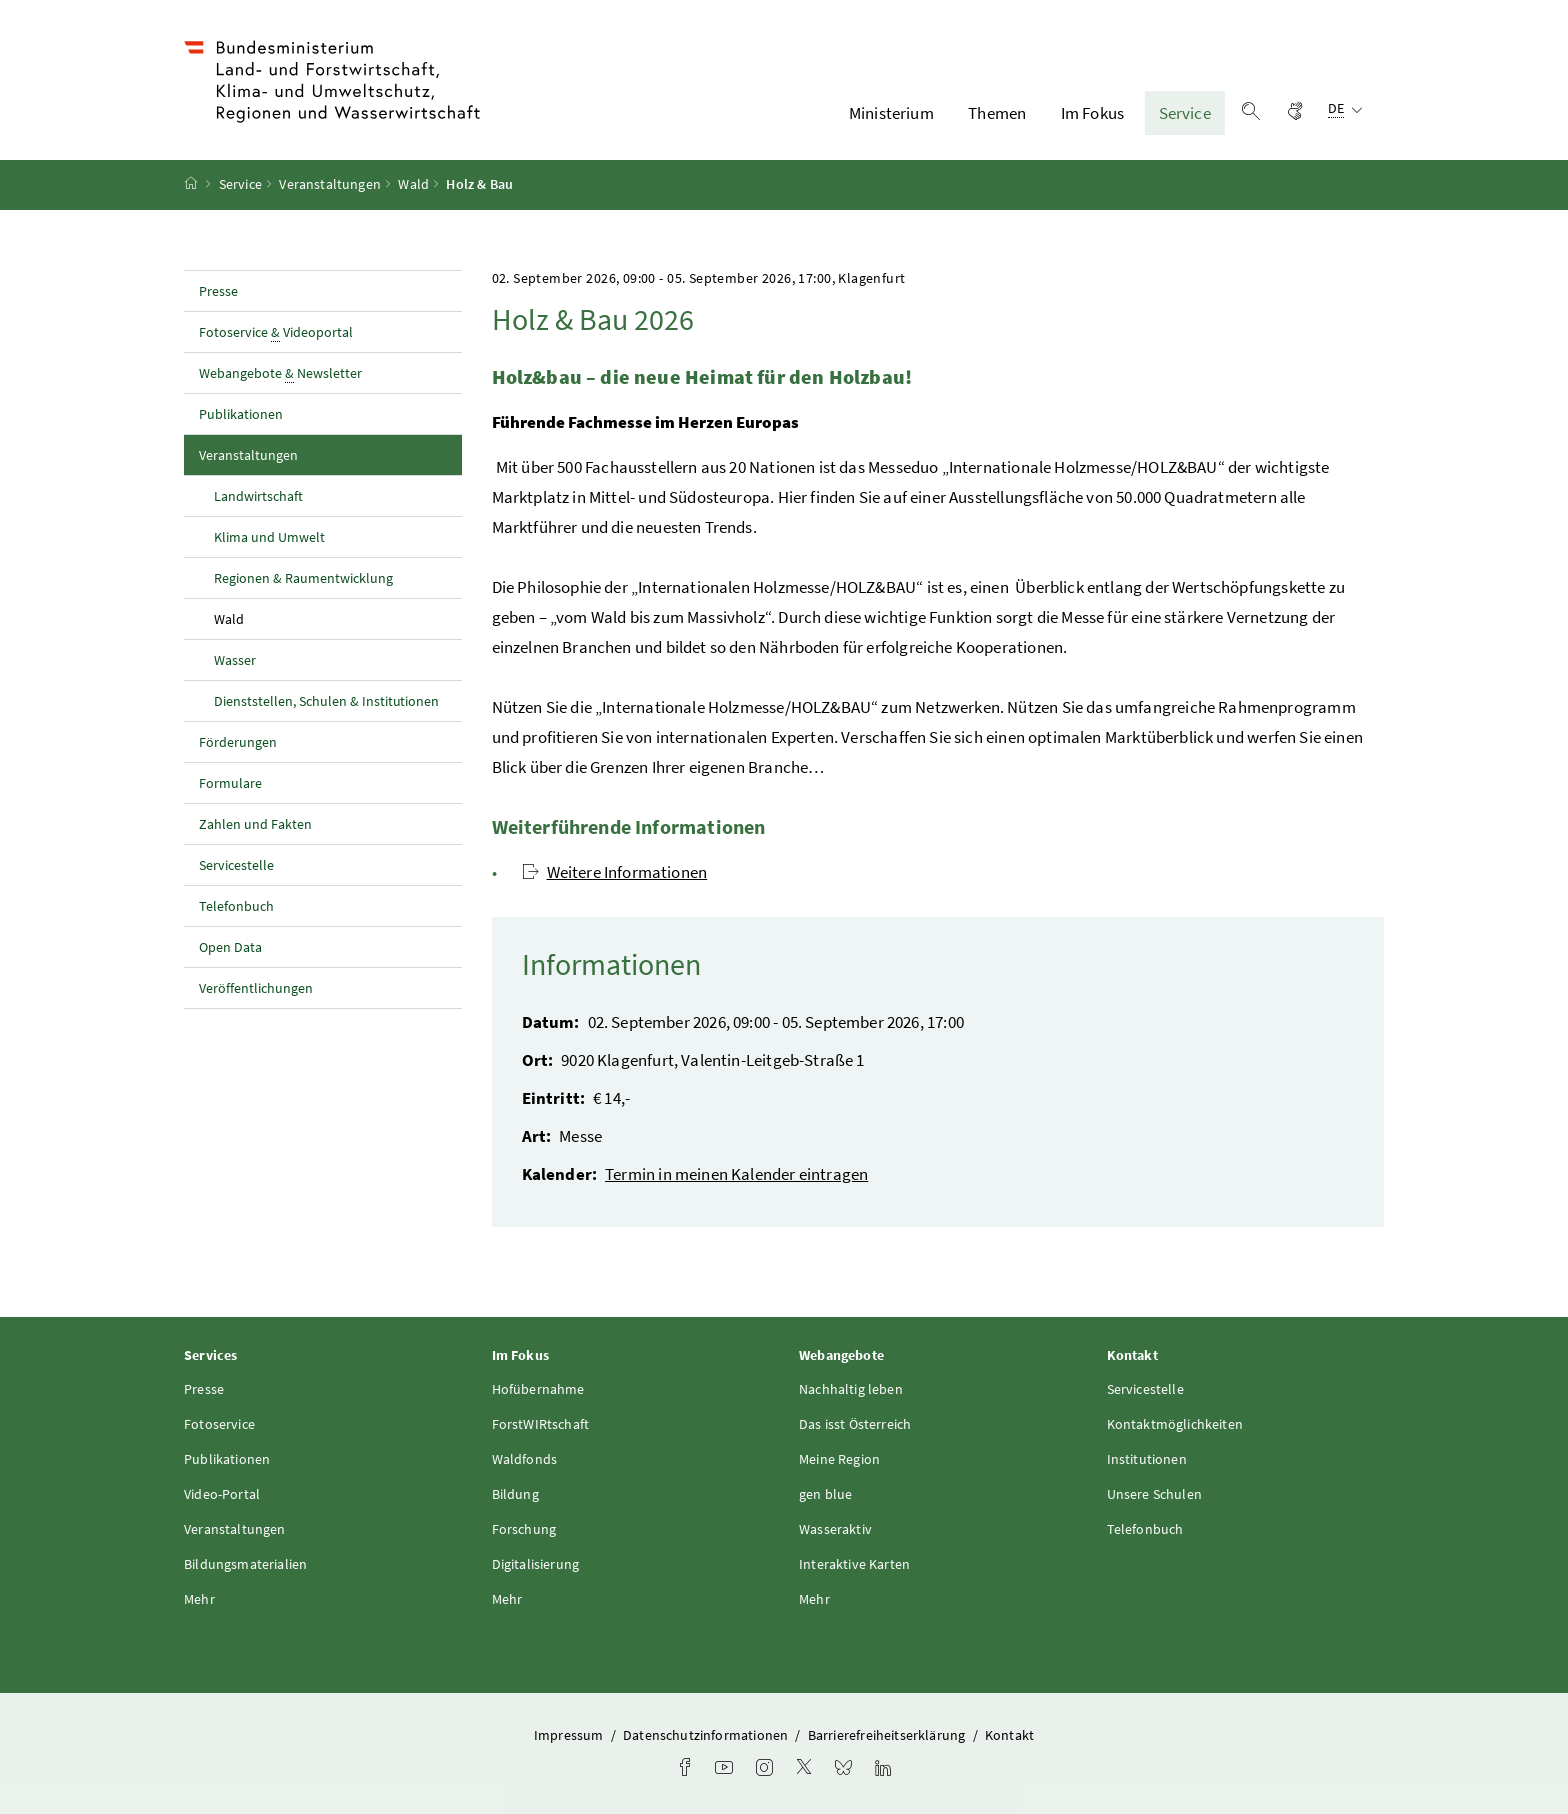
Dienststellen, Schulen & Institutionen (326, 701)
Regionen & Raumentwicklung (303, 578)
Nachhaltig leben (851, 1389)
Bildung (515, 1494)
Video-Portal (222, 1494)
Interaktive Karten (854, 1564)
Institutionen (1147, 1459)
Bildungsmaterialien (245, 1564)
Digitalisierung (536, 1564)
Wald (413, 185)
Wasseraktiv (835, 1529)
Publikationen (241, 414)
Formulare (230, 783)
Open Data (230, 947)
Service (1185, 113)
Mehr (199, 1599)
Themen (997, 113)
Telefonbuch (236, 906)
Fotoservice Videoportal (276, 332)
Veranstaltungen (330, 185)
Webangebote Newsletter (280, 373)
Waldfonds (525, 1459)
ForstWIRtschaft (541, 1424)
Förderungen (238, 742)
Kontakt (1009, 1735)
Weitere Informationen (615, 872)
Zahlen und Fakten (255, 824)
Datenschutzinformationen (707, 1735)
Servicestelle (236, 865)
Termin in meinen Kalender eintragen (736, 1174)
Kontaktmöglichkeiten (1175, 1424)
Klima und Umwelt (269, 537)
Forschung (524, 1529)
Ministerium (891, 113)
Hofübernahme (538, 1389)
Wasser (235, 660)
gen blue (825, 1494)
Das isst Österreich (855, 1424)
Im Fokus (1092, 113)
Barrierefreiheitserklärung (888, 1735)
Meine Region (839, 1459)
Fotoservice (219, 1424)
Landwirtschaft (258, 496)
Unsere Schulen (1154, 1494)
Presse (218, 291)
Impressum (570, 1735)
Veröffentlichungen (256, 988)
